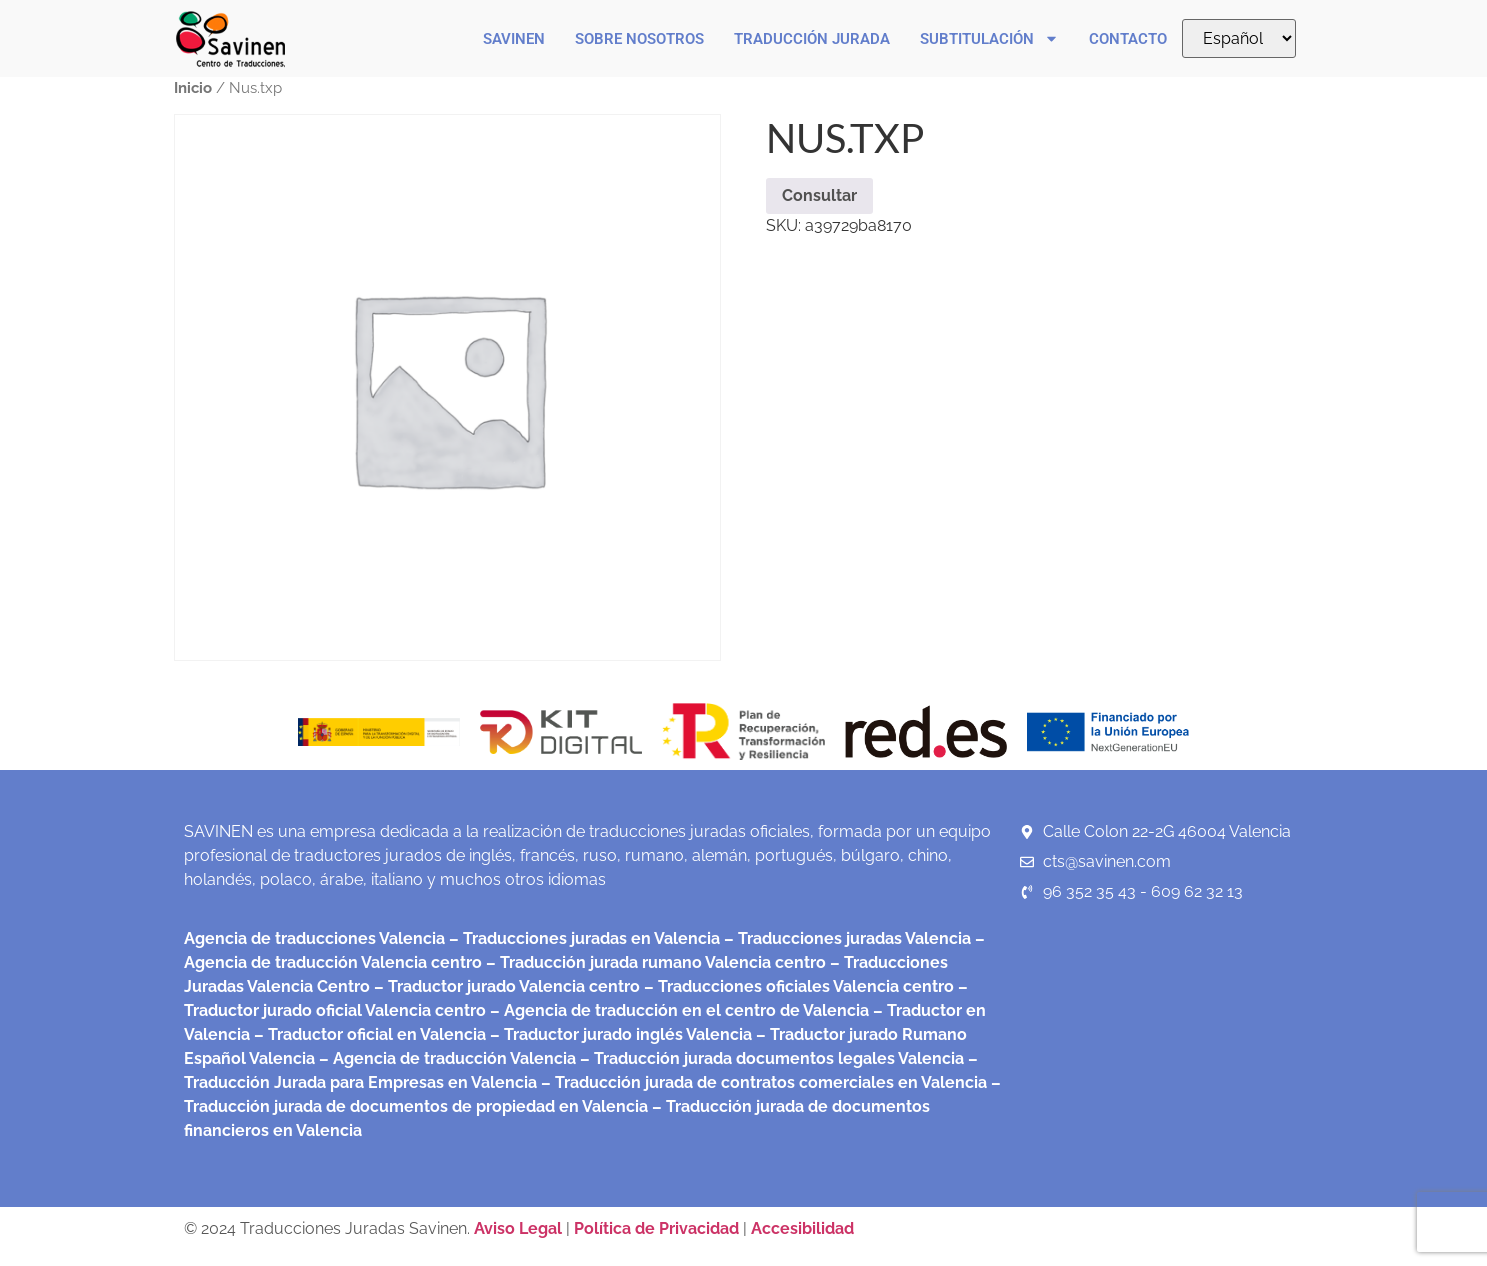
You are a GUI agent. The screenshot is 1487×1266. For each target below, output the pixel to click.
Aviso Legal (520, 1228)
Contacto (1128, 39)
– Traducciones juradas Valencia (845, 938)
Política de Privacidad (656, 1228)
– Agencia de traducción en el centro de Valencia (677, 1010)
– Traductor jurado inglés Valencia (621, 1034)
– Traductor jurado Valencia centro (505, 986)
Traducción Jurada (812, 39)
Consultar (819, 195)
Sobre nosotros (639, 39)
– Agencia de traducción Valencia (445, 1058)
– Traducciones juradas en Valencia (582, 938)
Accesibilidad (802, 1228)
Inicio (193, 87)
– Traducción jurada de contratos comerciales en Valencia (762, 1082)
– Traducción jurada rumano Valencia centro (654, 962)
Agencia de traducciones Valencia (314, 938)
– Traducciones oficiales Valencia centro (797, 986)
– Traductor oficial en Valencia (370, 1034)
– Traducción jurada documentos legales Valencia (770, 1058)
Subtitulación (989, 38)
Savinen (514, 39)
